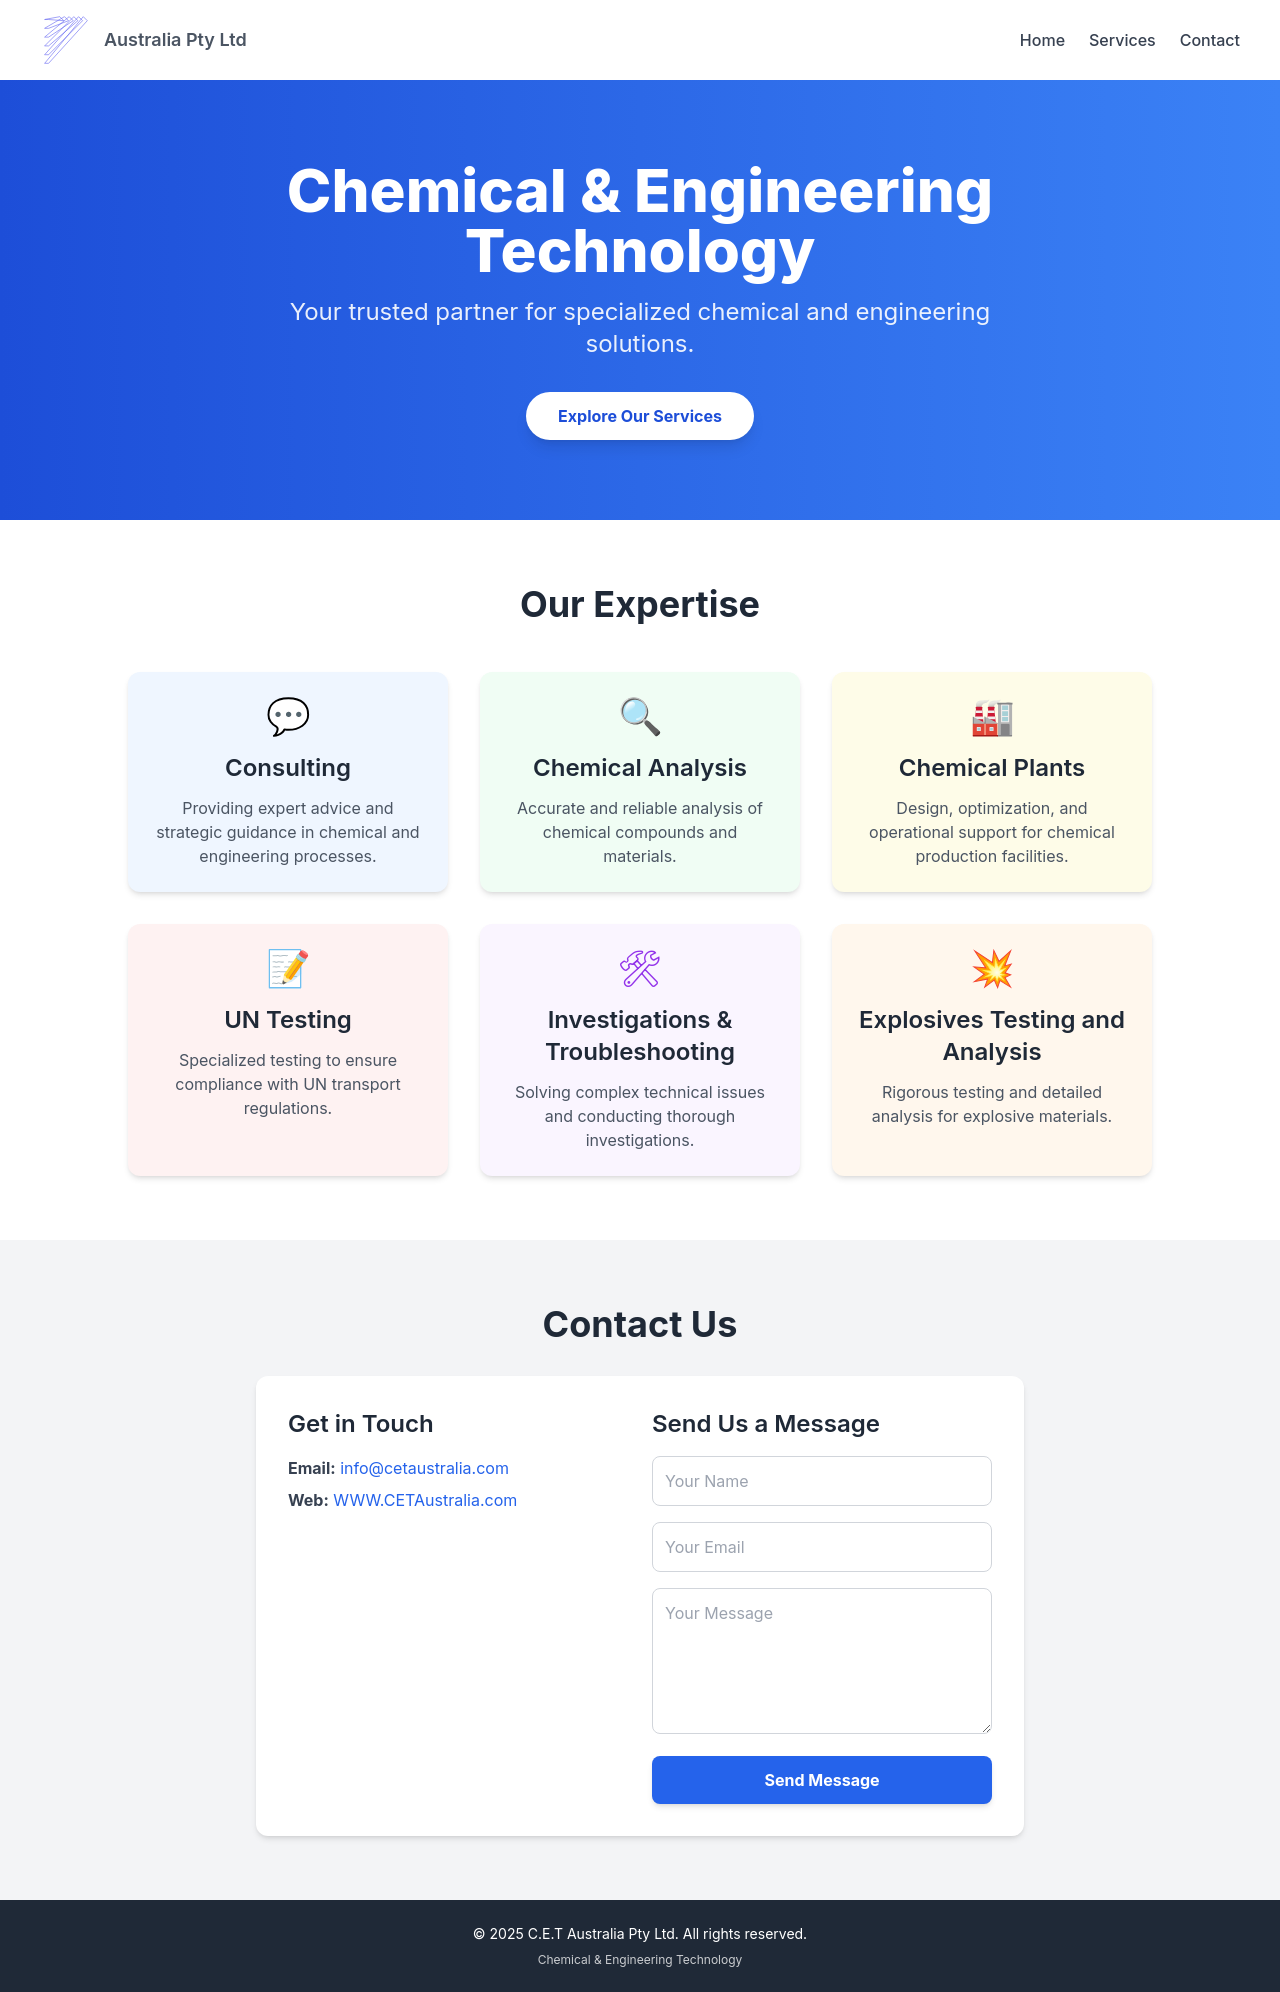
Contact (1210, 40)
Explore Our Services (640, 416)
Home (1042, 40)
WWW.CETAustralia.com (425, 1500)
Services (1122, 40)
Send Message (821, 1780)
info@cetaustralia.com (424, 1468)
